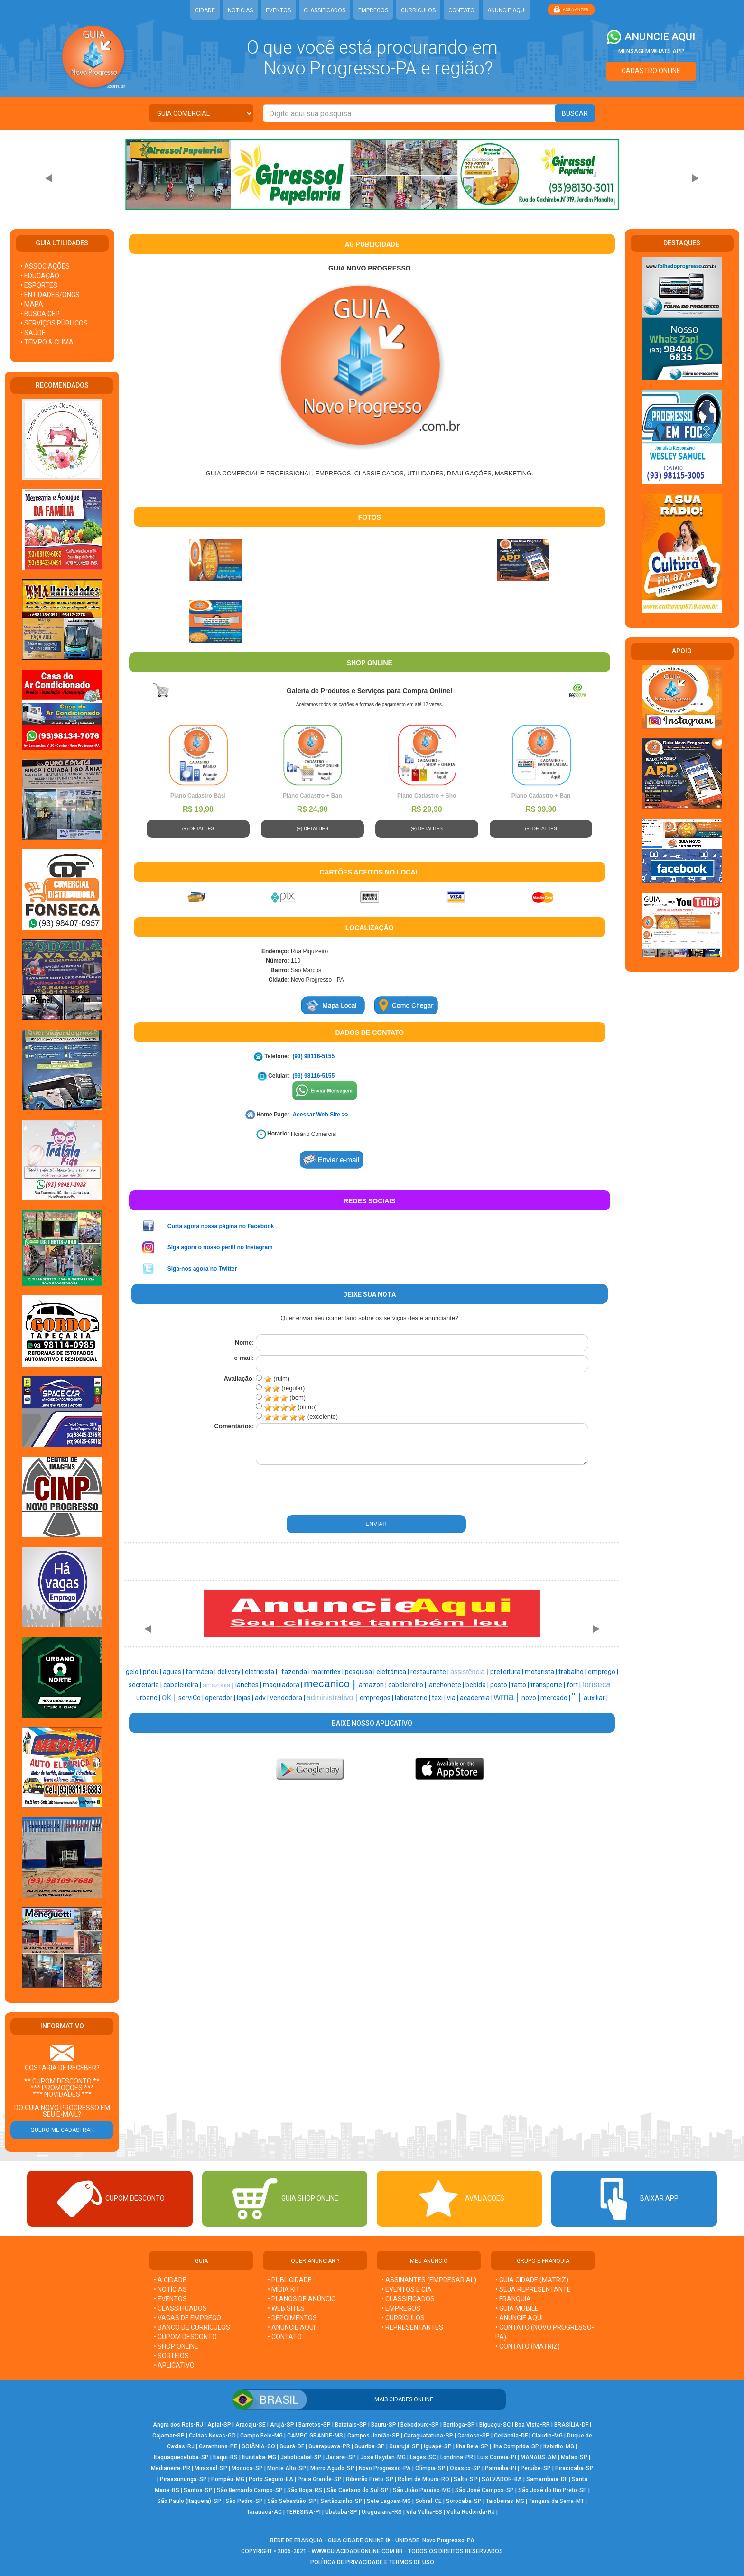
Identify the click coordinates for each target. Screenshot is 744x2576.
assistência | (470, 1671)
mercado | (556, 1698)
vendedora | (288, 1698)
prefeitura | (507, 1671)
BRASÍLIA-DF (571, 2424)
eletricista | (262, 1671)
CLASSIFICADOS (324, 10)
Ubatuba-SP (341, 2512)
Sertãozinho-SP (341, 2501)
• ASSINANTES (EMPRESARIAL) (428, 2280)
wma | (508, 1697)
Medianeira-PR (170, 2468)
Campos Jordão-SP (373, 2435)
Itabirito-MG (558, 2446)
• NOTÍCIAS (170, 2289)
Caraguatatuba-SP (428, 2435)
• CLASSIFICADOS (180, 2308)
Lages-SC (423, 2457)
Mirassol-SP (211, 2468)
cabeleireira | (183, 1685)
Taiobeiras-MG (505, 2501)
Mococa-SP (247, 2468)
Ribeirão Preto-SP (369, 2479)
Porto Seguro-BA (271, 2479)
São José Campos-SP (484, 2490)
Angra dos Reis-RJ (178, 2424)
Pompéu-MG (227, 2479)
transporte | (548, 1685)
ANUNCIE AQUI (506, 10)
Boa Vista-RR (532, 2424)
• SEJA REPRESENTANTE (533, 2289)
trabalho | (573, 1671)
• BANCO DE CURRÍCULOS (192, 2327)
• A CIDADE (170, 2280)
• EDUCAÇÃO (39, 275)
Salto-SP (465, 2479)
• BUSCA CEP (40, 313)
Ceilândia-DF (511, 2435)
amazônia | (219, 1685)
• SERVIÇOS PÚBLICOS (54, 323)
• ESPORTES (38, 285)
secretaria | (146, 1685)
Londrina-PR (456, 2457)
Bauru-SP (383, 2424)
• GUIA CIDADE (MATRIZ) (531, 2280)
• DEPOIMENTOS (292, 2318)
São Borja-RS (304, 2490)
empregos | (377, 1698)
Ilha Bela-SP (472, 2446)
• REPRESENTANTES (412, 2327)
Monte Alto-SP (286, 2468)
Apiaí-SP (219, 2424)
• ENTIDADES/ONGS (50, 294)
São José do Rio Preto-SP (552, 2490)
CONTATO (461, 10)
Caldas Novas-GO (212, 2435)
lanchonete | (446, 1685)
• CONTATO (285, 2337)
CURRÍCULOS (418, 10)
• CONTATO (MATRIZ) (527, 2346)
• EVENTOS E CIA (406, 2289)
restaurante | (430, 1671)
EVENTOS (278, 10)
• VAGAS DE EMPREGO (187, 2318)
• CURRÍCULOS (403, 2318)
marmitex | (328, 1671)
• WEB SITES (286, 2308)
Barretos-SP (314, 2424)
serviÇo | (191, 1698)
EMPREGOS (373, 10)
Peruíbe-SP (536, 2468)
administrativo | (333, 1697)
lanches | (249, 1685)
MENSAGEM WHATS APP (651, 51)
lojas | (246, 1698)
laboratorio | (413, 1698)
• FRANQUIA (513, 2299)
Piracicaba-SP (574, 2468)
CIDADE (205, 10)
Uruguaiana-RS (382, 2512)
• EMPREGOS (400, 2308)
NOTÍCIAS (240, 10)
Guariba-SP (369, 2446)
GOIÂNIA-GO (258, 2446)
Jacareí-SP (341, 2457)
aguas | (174, 1671)
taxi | (439, 1698)
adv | (262, 1698)
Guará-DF (291, 2446)
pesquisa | (360, 1671)
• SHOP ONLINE (176, 2346)
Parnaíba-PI (500, 2468)
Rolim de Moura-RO (423, 2479)
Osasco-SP (465, 2468)
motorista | (541, 1671)
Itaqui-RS (225, 2457)
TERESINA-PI (303, 2512)
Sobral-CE (428, 2501)
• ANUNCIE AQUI (291, 2327)
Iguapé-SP (438, 2446)
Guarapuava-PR (329, 2446)
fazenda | (296, 1671)
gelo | (134, 1671)
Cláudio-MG (547, 2435)
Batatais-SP (351, 2424)
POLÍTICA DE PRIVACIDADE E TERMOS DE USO (372, 2562)
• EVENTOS (170, 2299)
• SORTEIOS (171, 2356)
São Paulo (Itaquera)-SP (189, 2501)
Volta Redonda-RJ (470, 2512)
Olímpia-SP (430, 2468)
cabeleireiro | (408, 1685)
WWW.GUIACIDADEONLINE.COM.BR (357, 2551)
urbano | (149, 1698)
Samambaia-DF (546, 2479)
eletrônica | (393, 1671)
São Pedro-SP (244, 2501)
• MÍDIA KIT (284, 2289)
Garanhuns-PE (218, 2446)
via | (453, 1698)
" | (578, 1696)
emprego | (603, 1671)
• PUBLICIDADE (290, 2280)
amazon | (373, 1685)
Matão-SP (574, 2457)
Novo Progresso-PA (385, 2468)
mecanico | (331, 1683)
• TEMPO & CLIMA (47, 342)
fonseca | (598, 1684)
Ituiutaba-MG (259, 2457)
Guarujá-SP (404, 2446)
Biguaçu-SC (495, 2424)
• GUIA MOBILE (517, 2308)
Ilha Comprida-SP (516, 2446)
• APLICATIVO (174, 2365)
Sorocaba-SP (464, 2501)
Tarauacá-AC (264, 2512)
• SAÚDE (33, 332)
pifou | (153, 1671)
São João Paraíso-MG (422, 2490)
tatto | (521, 1685)
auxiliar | (596, 1698)
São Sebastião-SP (291, 2501)
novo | (530, 1698)
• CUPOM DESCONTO (185, 2337)
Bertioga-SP (459, 2424)
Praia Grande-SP (320, 2479)
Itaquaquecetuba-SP (181, 2457)
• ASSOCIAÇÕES (45, 266)
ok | (170, 1697)
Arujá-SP (282, 2424)
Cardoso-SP (473, 2435)
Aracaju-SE (250, 2424)
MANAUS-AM (539, 2457)
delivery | (231, 1671)
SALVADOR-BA (502, 2479)
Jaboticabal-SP (301, 2457)
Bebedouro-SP (419, 2424)
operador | (221, 1698)
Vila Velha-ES (424, 2512)
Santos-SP (198, 2490)
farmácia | (201, 1671)
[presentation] (319, 1490)
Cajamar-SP (168, 2435)
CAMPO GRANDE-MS (315, 2435)
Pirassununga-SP (183, 2479)
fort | (574, 1685)
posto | (501, 1685)
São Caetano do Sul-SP (357, 2490)
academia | (477, 1698)
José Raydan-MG (383, 2457)
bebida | (477, 1685)
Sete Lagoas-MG (389, 2501)
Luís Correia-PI (496, 2457)
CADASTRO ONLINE (651, 70)
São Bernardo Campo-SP (250, 2490)
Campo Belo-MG (261, 2435)
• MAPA (31, 304)
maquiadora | (283, 1685)
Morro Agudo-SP (332, 2468)
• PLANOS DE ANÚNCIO (302, 2299)
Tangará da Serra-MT (556, 2501)
